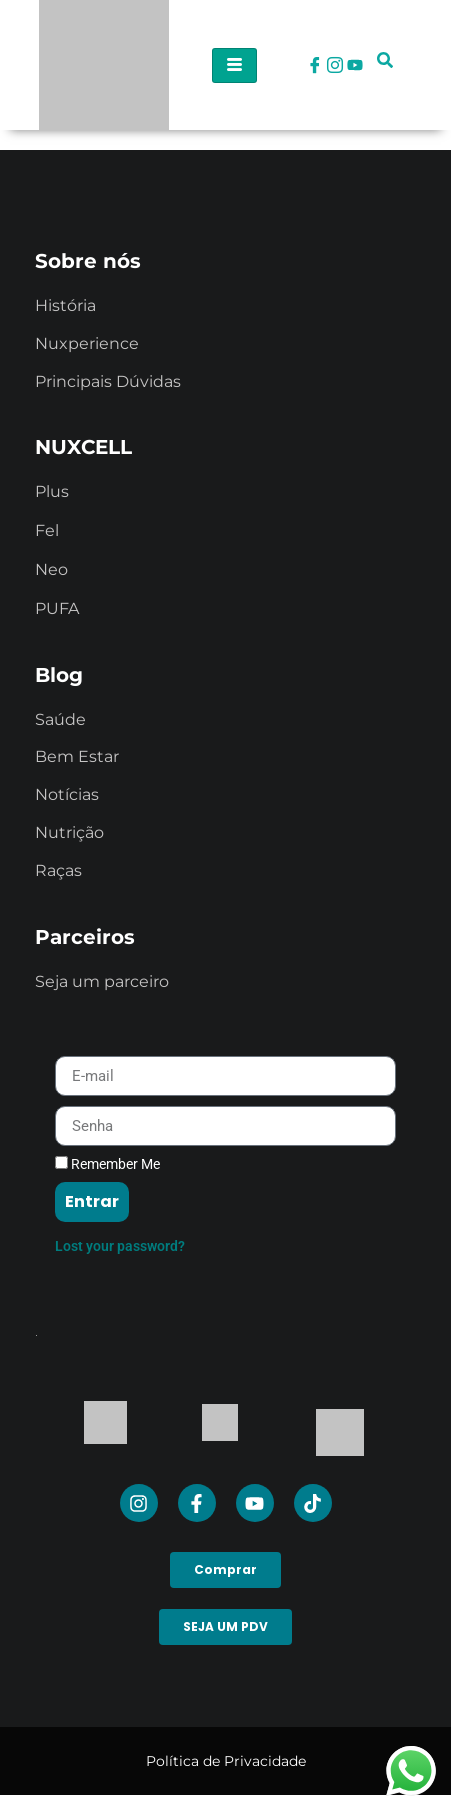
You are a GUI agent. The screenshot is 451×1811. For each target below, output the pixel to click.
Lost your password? (120, 1246)
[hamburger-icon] (234, 65)
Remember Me (107, 1164)
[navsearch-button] (385, 65)
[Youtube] (355, 65)
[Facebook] (315, 65)
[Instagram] (335, 65)
